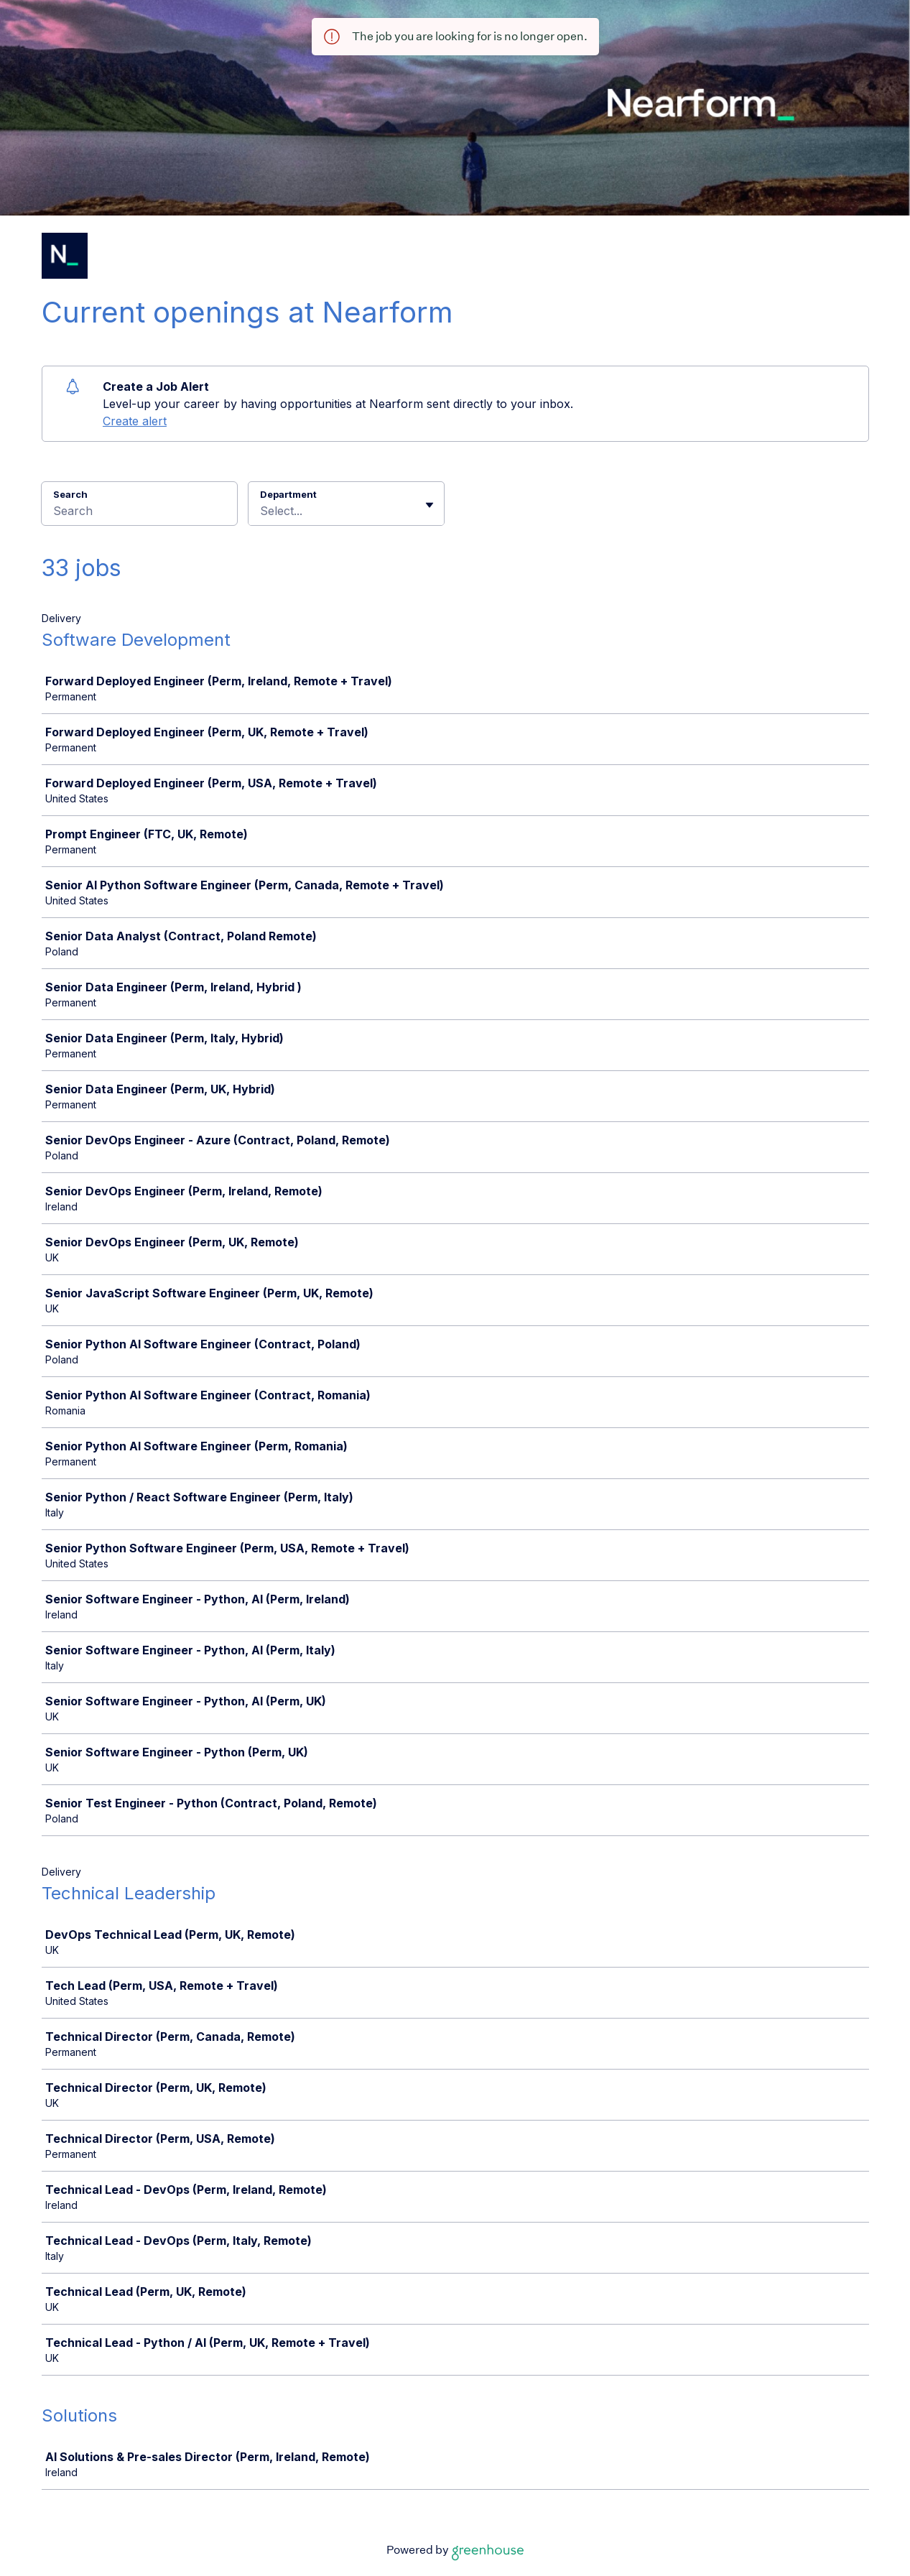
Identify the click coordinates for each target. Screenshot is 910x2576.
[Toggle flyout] (429, 505)
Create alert (135, 421)
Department (288, 494)
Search (70, 494)
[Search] (139, 513)
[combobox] (262, 511)
